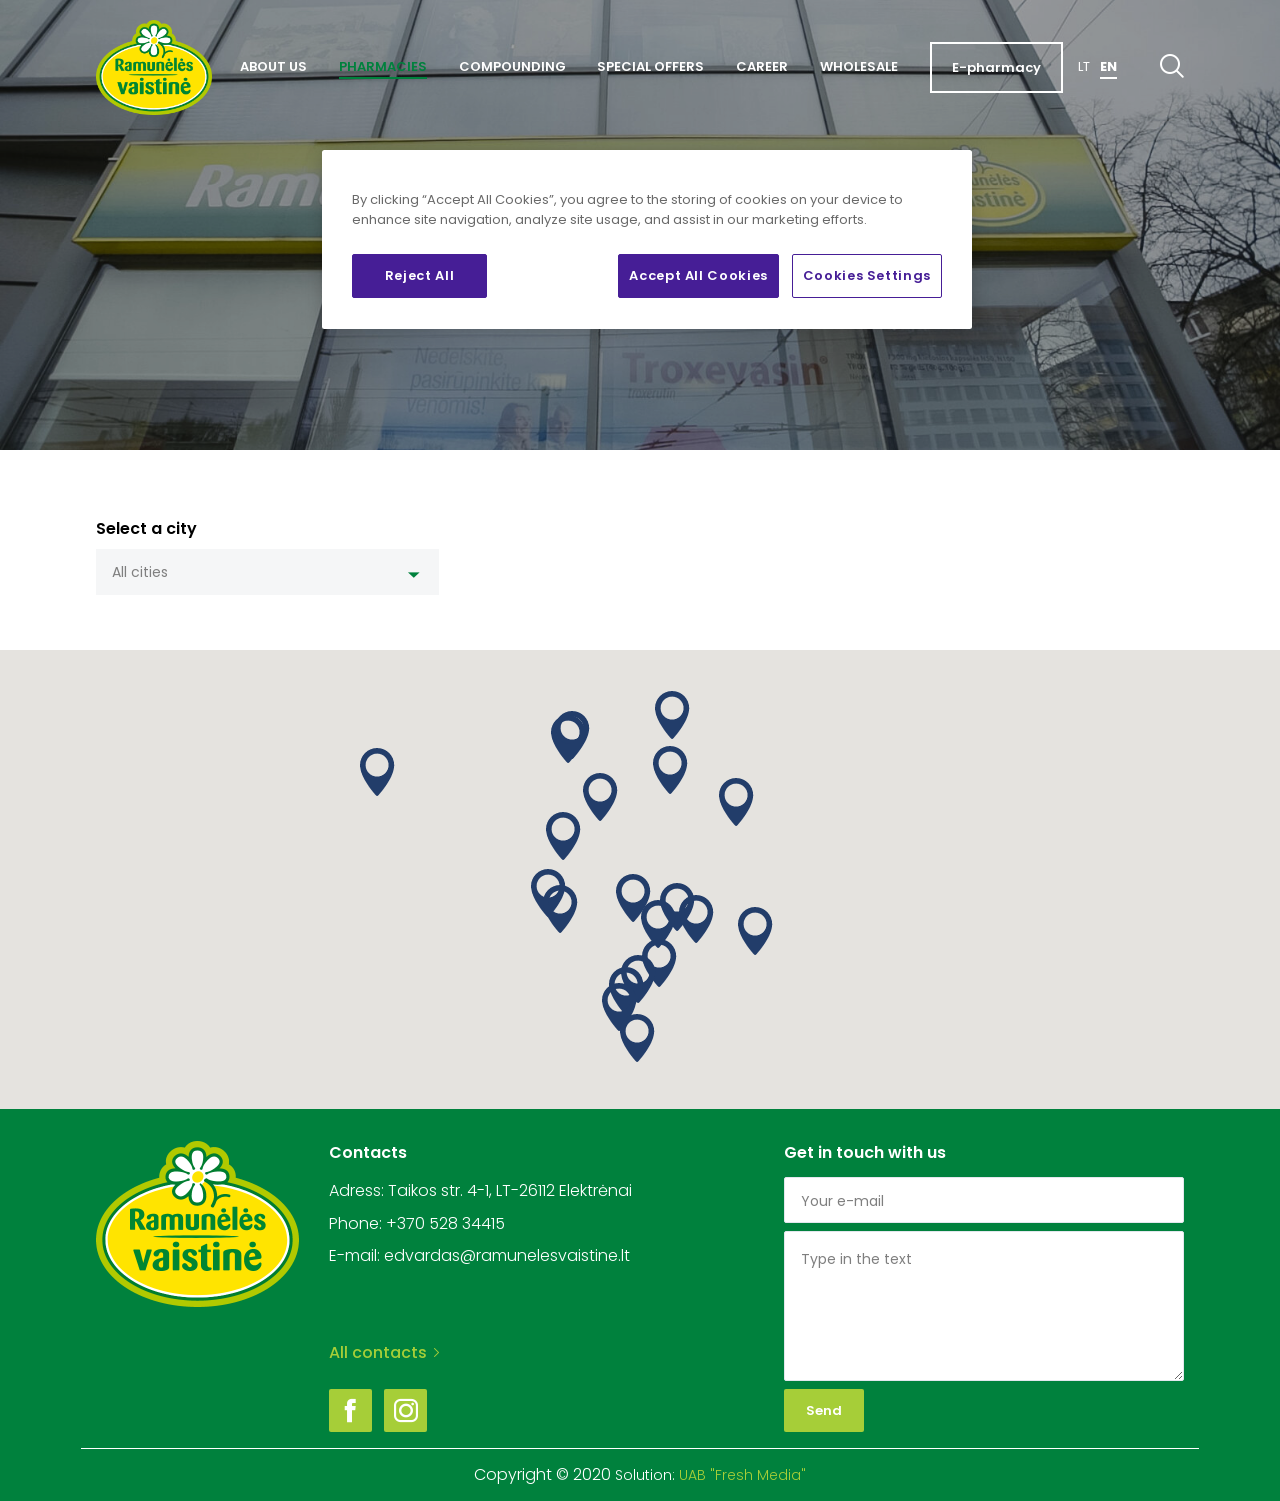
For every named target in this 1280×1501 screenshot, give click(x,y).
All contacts (384, 1352)
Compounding (512, 66)
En (1108, 66)
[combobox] (267, 572)
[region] (647, 239)
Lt (1084, 66)
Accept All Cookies (698, 275)
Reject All (420, 275)
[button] (568, 739)
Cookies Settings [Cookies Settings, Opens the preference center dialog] (867, 275)
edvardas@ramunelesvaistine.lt (507, 1255)
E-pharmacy (996, 67)
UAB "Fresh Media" (742, 1475)
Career (762, 66)
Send (824, 1410)
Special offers (650, 66)
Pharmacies (383, 66)
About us (273, 66)
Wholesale (859, 66)
